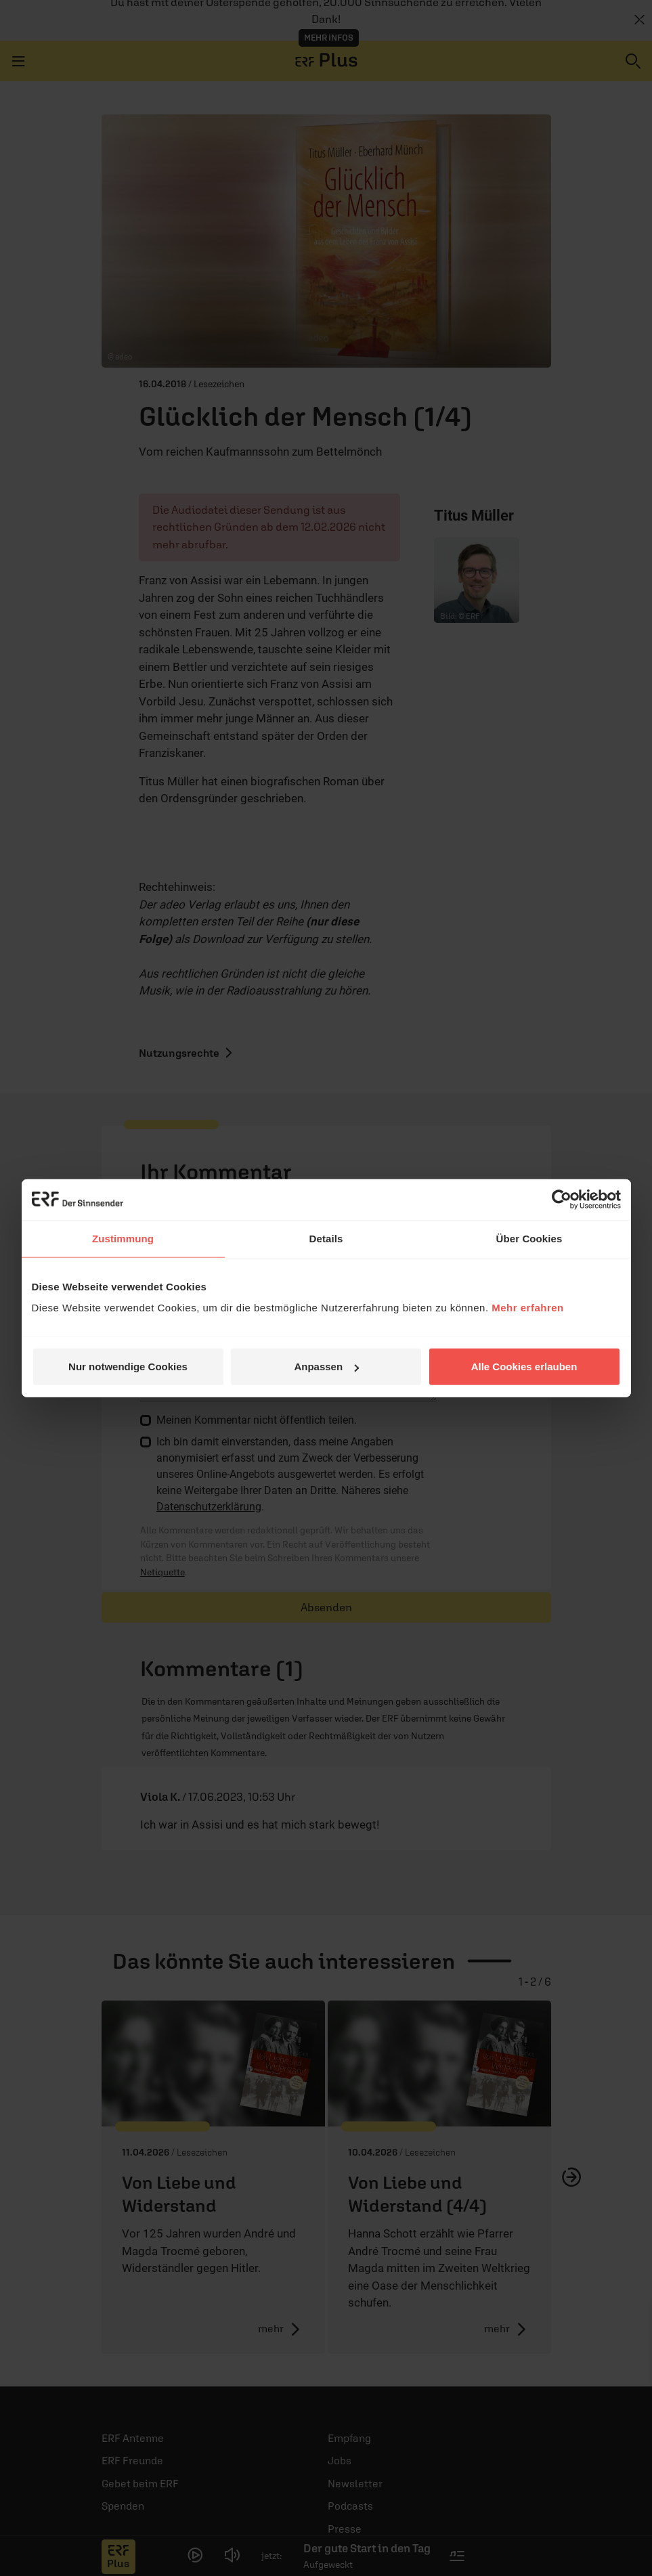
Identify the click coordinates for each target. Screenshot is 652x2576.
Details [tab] (326, 1238)
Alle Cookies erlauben (524, 1366)
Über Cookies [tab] (529, 1238)
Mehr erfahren (528, 1307)
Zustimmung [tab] (123, 1238)
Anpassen (326, 1366)
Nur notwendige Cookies (128, 1366)
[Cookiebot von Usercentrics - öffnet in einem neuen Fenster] (561, 1199)
